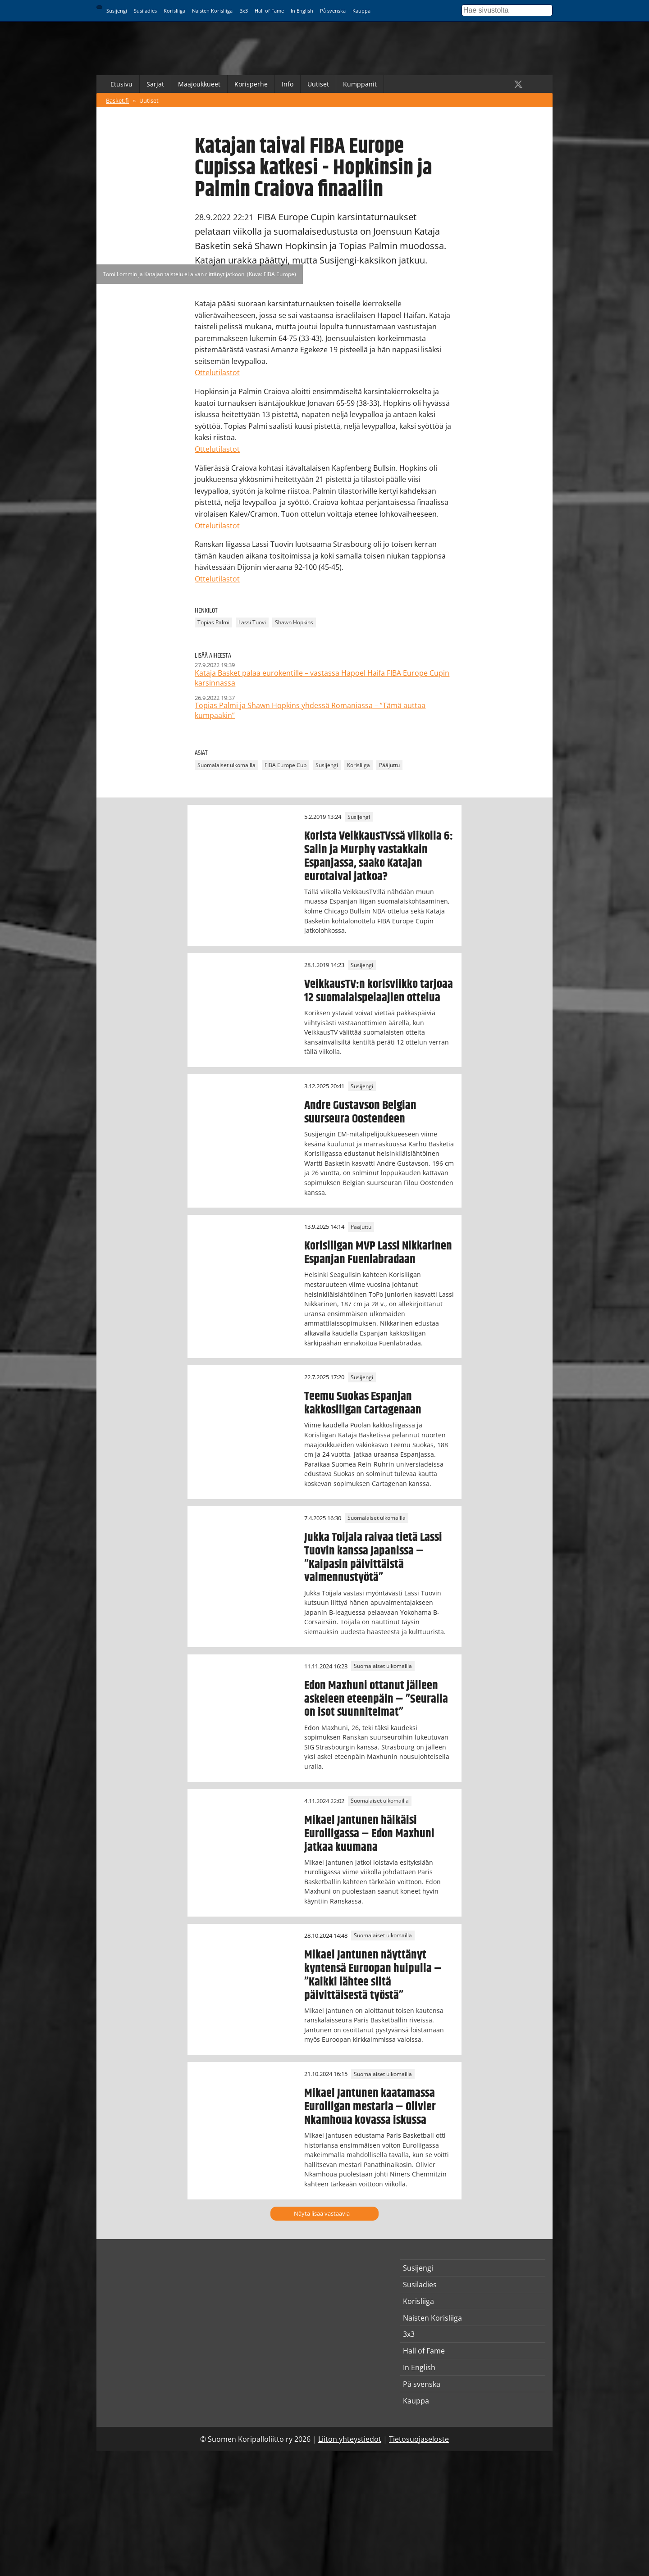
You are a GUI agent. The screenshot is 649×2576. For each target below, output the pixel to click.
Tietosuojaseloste (419, 2439)
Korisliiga (174, 10)
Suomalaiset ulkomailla (226, 765)
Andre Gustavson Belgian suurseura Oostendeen (360, 1112)
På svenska (333, 10)
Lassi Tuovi (252, 622)
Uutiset (318, 84)
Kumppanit (360, 84)
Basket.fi (117, 100)
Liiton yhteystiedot (349, 2439)
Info (287, 84)
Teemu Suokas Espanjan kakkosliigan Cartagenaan (362, 1403)
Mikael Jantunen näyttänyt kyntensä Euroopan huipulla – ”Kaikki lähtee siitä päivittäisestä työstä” (373, 1975)
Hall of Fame (269, 10)
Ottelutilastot (217, 372)
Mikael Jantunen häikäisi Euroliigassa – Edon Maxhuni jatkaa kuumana (369, 1834)
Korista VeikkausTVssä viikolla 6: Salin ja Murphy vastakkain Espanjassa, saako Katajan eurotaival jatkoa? (378, 856)
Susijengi (116, 10)
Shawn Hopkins (294, 622)
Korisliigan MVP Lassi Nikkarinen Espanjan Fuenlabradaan (378, 1252)
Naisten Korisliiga (212, 10)
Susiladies (145, 10)
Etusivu (121, 84)
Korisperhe (251, 84)
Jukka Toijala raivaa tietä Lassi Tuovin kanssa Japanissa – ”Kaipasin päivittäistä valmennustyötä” (373, 1557)
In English (302, 10)
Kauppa (361, 10)
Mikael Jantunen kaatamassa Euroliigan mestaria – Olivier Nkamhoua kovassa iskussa (370, 2107)
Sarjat (155, 84)
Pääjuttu (389, 765)
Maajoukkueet (199, 84)
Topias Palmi (213, 622)
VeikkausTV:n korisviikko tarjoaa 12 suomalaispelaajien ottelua (378, 991)
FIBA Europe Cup (285, 765)
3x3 (244, 10)
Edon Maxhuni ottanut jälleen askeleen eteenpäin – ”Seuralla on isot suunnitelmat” (376, 1699)
